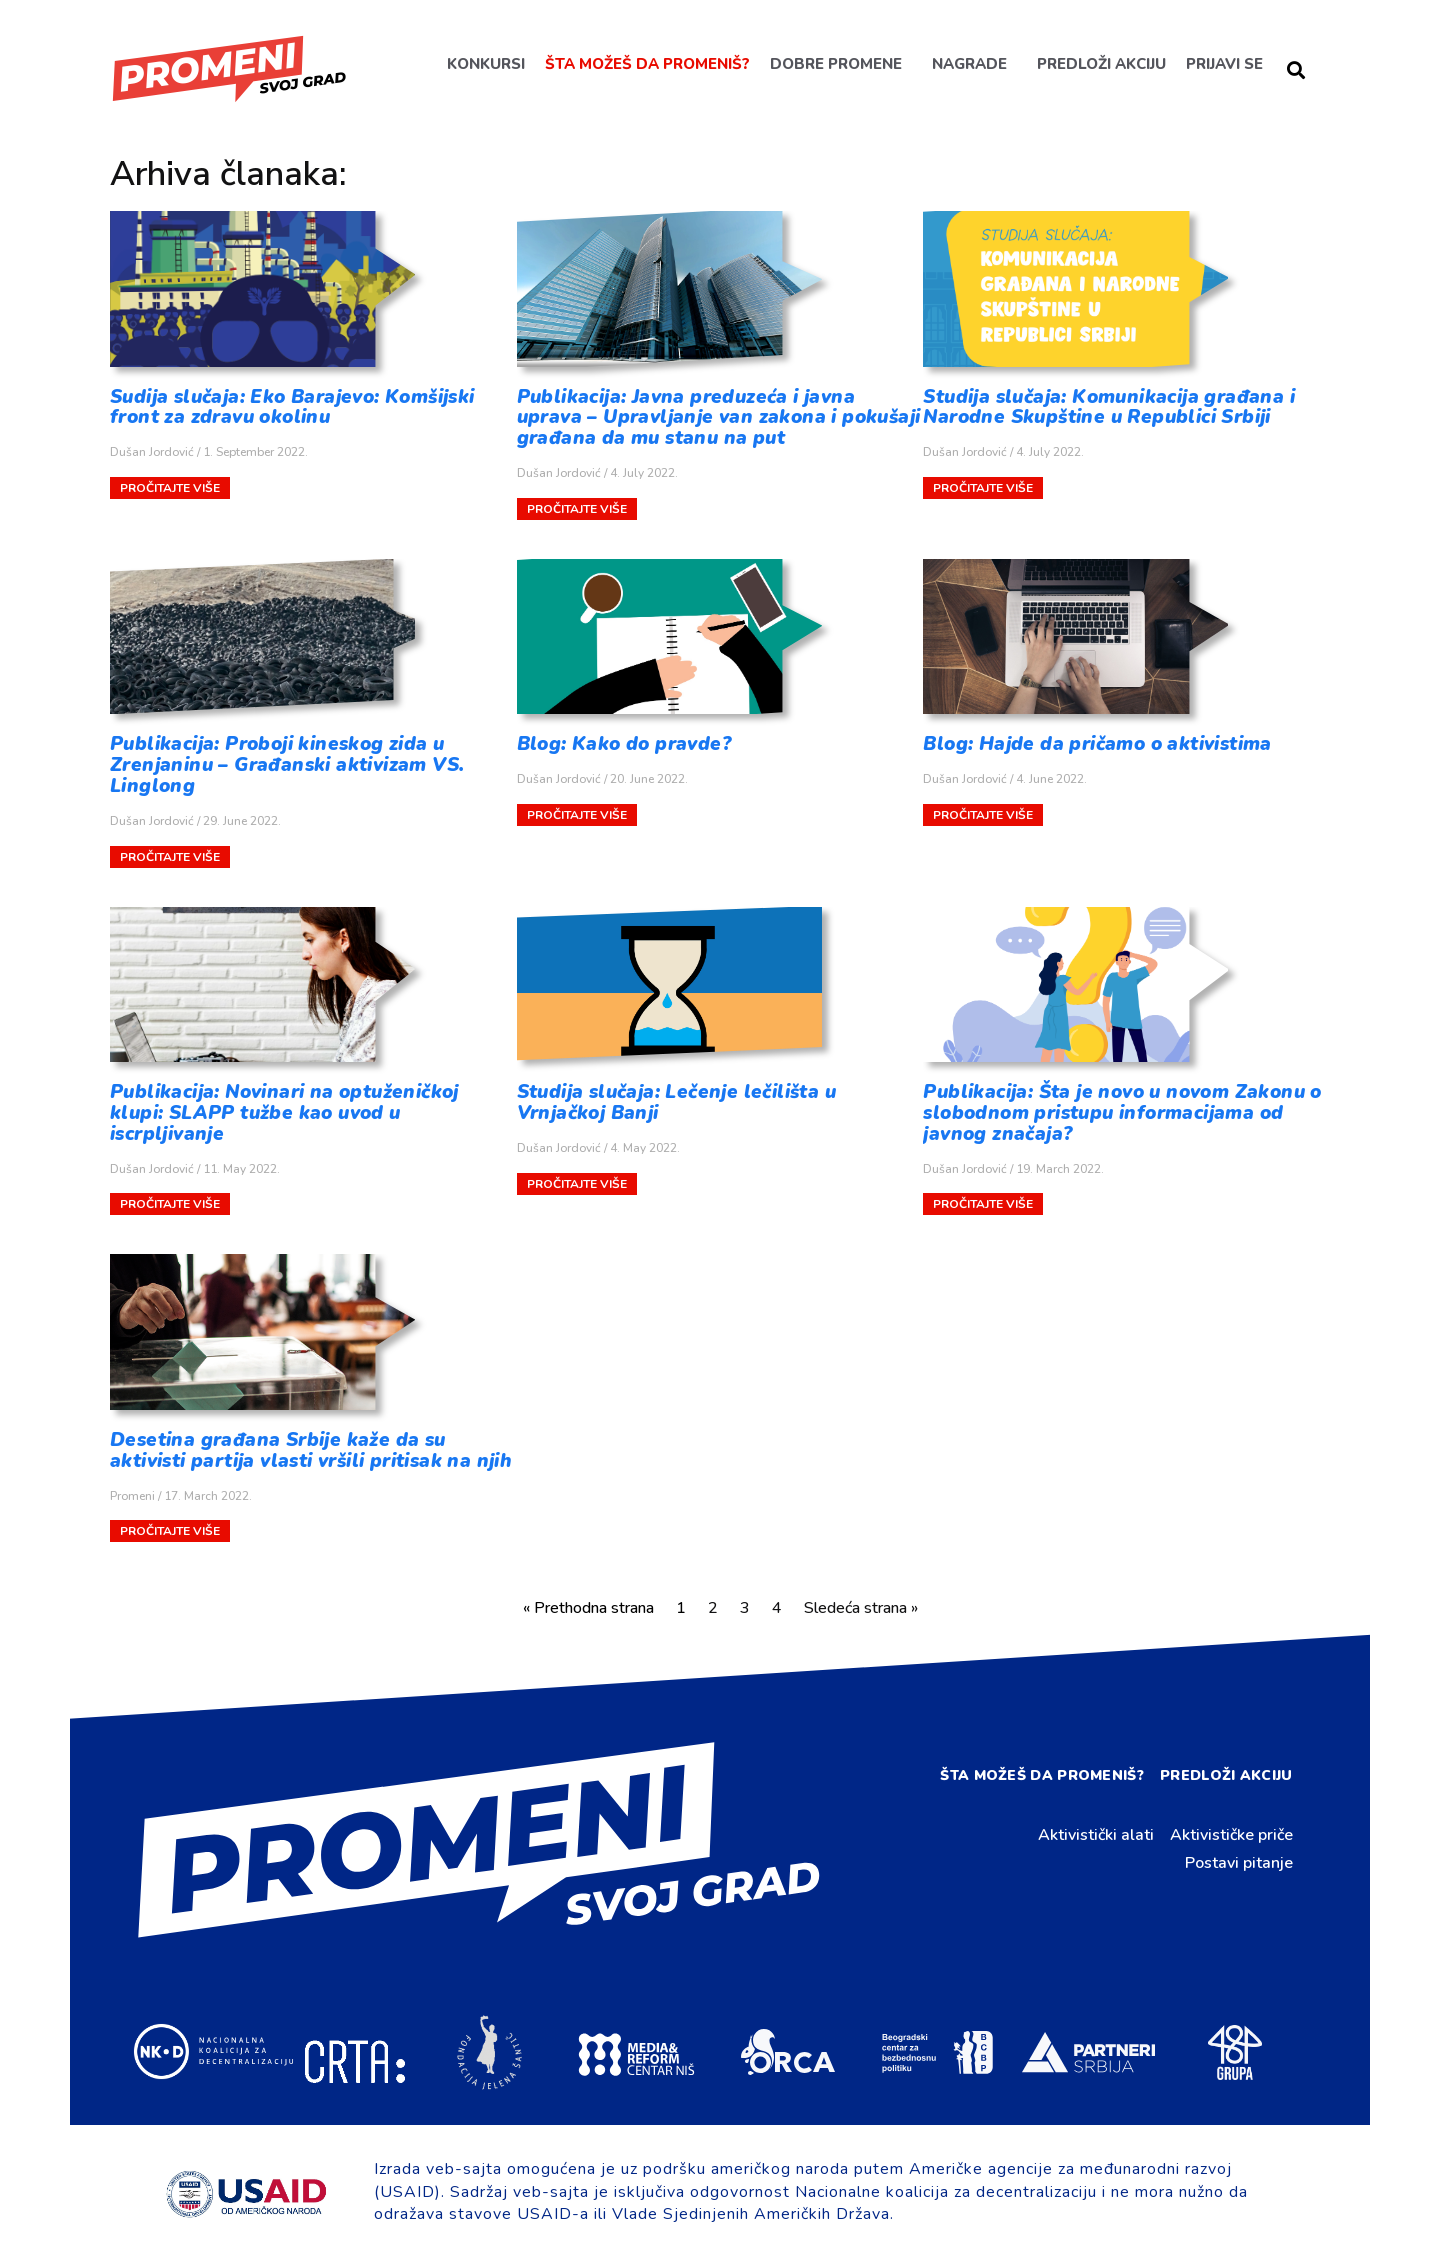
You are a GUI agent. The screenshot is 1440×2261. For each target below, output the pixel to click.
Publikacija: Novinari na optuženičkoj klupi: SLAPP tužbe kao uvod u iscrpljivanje (284, 1113)
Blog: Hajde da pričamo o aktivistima (1097, 744)
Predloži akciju (1100, 64)
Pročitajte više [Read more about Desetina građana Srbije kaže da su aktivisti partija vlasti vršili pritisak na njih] (170, 1531)
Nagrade (968, 64)
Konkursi (485, 64)
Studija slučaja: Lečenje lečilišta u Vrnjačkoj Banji (676, 1102)
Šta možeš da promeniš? (646, 64)
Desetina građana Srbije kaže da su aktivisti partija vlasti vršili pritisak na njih (311, 1450)
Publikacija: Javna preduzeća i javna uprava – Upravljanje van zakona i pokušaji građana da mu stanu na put (719, 418)
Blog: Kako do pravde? (624, 744)
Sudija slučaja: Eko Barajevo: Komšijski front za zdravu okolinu (292, 407)
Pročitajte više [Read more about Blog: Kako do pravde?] (577, 815)
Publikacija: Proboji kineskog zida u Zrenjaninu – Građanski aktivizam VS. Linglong (287, 765)
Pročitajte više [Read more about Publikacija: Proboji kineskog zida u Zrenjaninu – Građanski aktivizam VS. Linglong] (170, 857)
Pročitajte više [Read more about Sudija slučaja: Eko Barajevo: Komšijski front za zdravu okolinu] (170, 488)
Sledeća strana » (861, 1608)
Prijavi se (1223, 64)
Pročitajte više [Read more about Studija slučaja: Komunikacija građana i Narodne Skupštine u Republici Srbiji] (983, 488)
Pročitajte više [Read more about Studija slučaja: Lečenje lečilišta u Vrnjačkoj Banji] (577, 1184)
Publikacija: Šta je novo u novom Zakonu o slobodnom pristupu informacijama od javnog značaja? (1122, 1113)
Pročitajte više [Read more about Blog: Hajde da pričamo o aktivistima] (983, 815)
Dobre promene (835, 64)
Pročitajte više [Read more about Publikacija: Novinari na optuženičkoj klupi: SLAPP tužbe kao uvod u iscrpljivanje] (170, 1204)
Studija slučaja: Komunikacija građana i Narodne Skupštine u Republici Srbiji (1109, 407)
